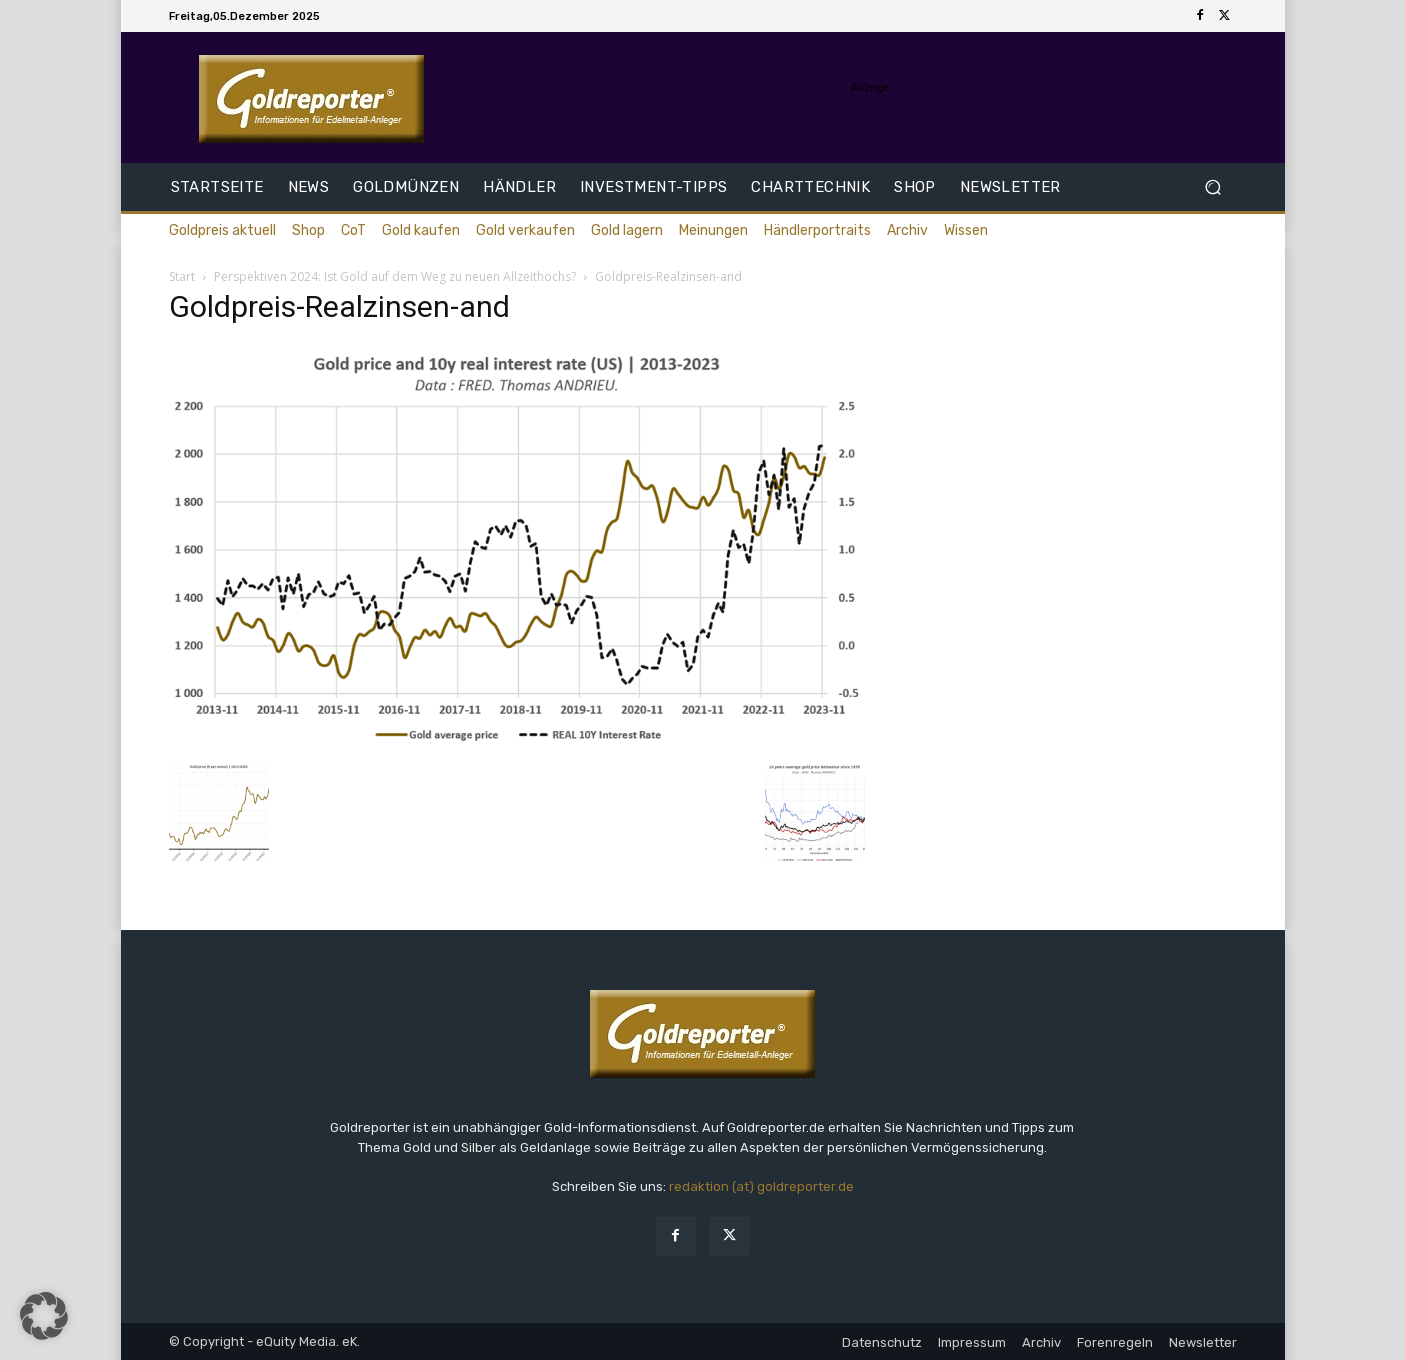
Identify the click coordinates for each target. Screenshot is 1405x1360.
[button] (1213, 187)
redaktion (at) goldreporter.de (761, 1186)
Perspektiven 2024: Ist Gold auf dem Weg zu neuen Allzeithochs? (395, 276)
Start (182, 276)
